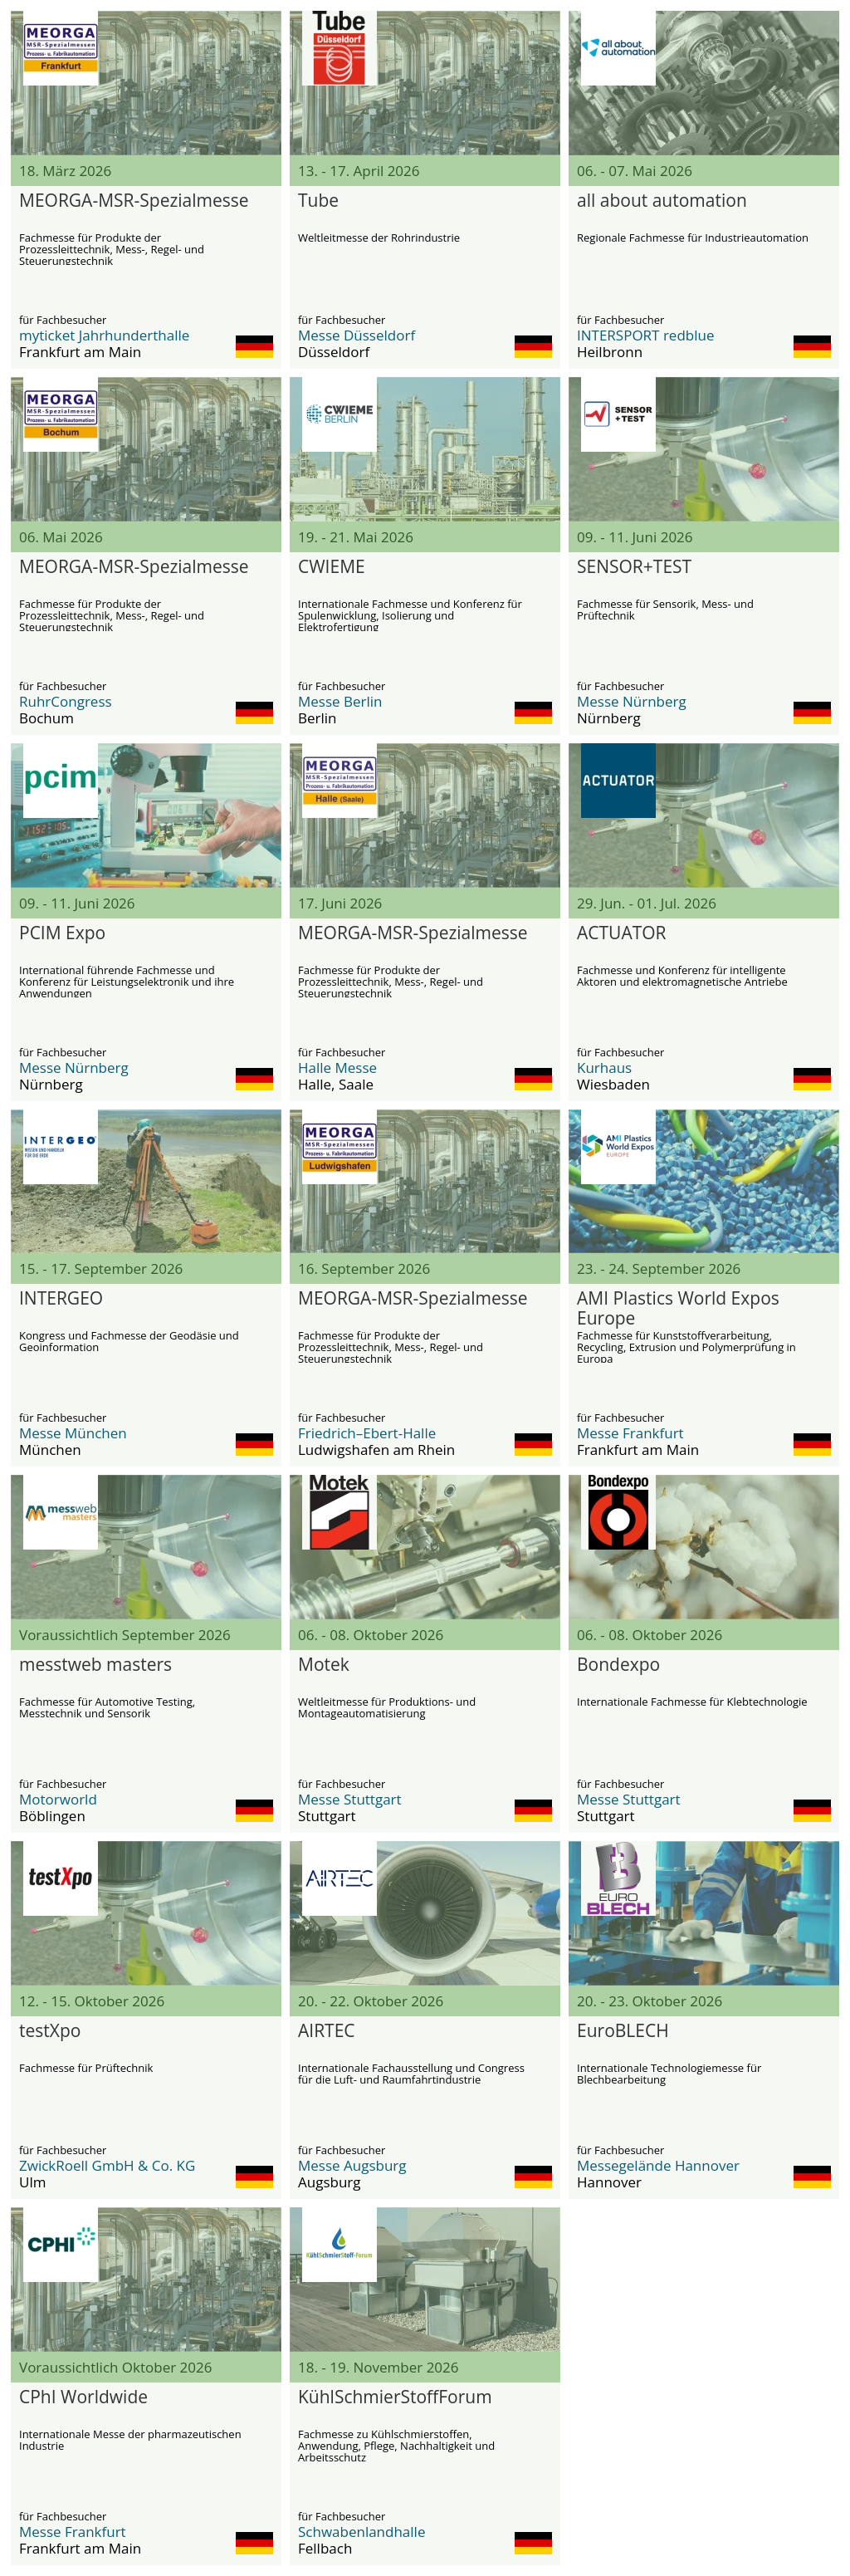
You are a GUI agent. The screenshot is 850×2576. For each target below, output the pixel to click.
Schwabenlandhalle (361, 2531)
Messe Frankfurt (630, 1432)
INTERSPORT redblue (645, 335)
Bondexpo (618, 1665)
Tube (318, 201)
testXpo (50, 2031)
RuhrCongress (65, 701)
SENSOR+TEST (634, 567)
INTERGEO (61, 1299)
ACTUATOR (622, 933)
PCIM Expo (62, 933)
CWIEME (331, 567)
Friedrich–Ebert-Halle (367, 1432)
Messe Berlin (340, 701)
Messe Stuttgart (350, 1799)
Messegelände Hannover (658, 2165)
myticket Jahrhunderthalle (104, 335)
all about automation (662, 201)
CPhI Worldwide (83, 2397)
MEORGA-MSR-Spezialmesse (134, 201)
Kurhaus (604, 1067)
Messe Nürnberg (631, 701)
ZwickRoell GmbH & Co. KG (107, 2165)
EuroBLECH (623, 2031)
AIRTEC (326, 2031)
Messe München (73, 1432)
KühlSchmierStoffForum (395, 2397)
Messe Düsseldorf (356, 335)
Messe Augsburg (352, 2165)
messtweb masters (95, 1665)
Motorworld (58, 1799)
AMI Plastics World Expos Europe (678, 1309)
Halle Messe (337, 1067)
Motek (323, 1665)
